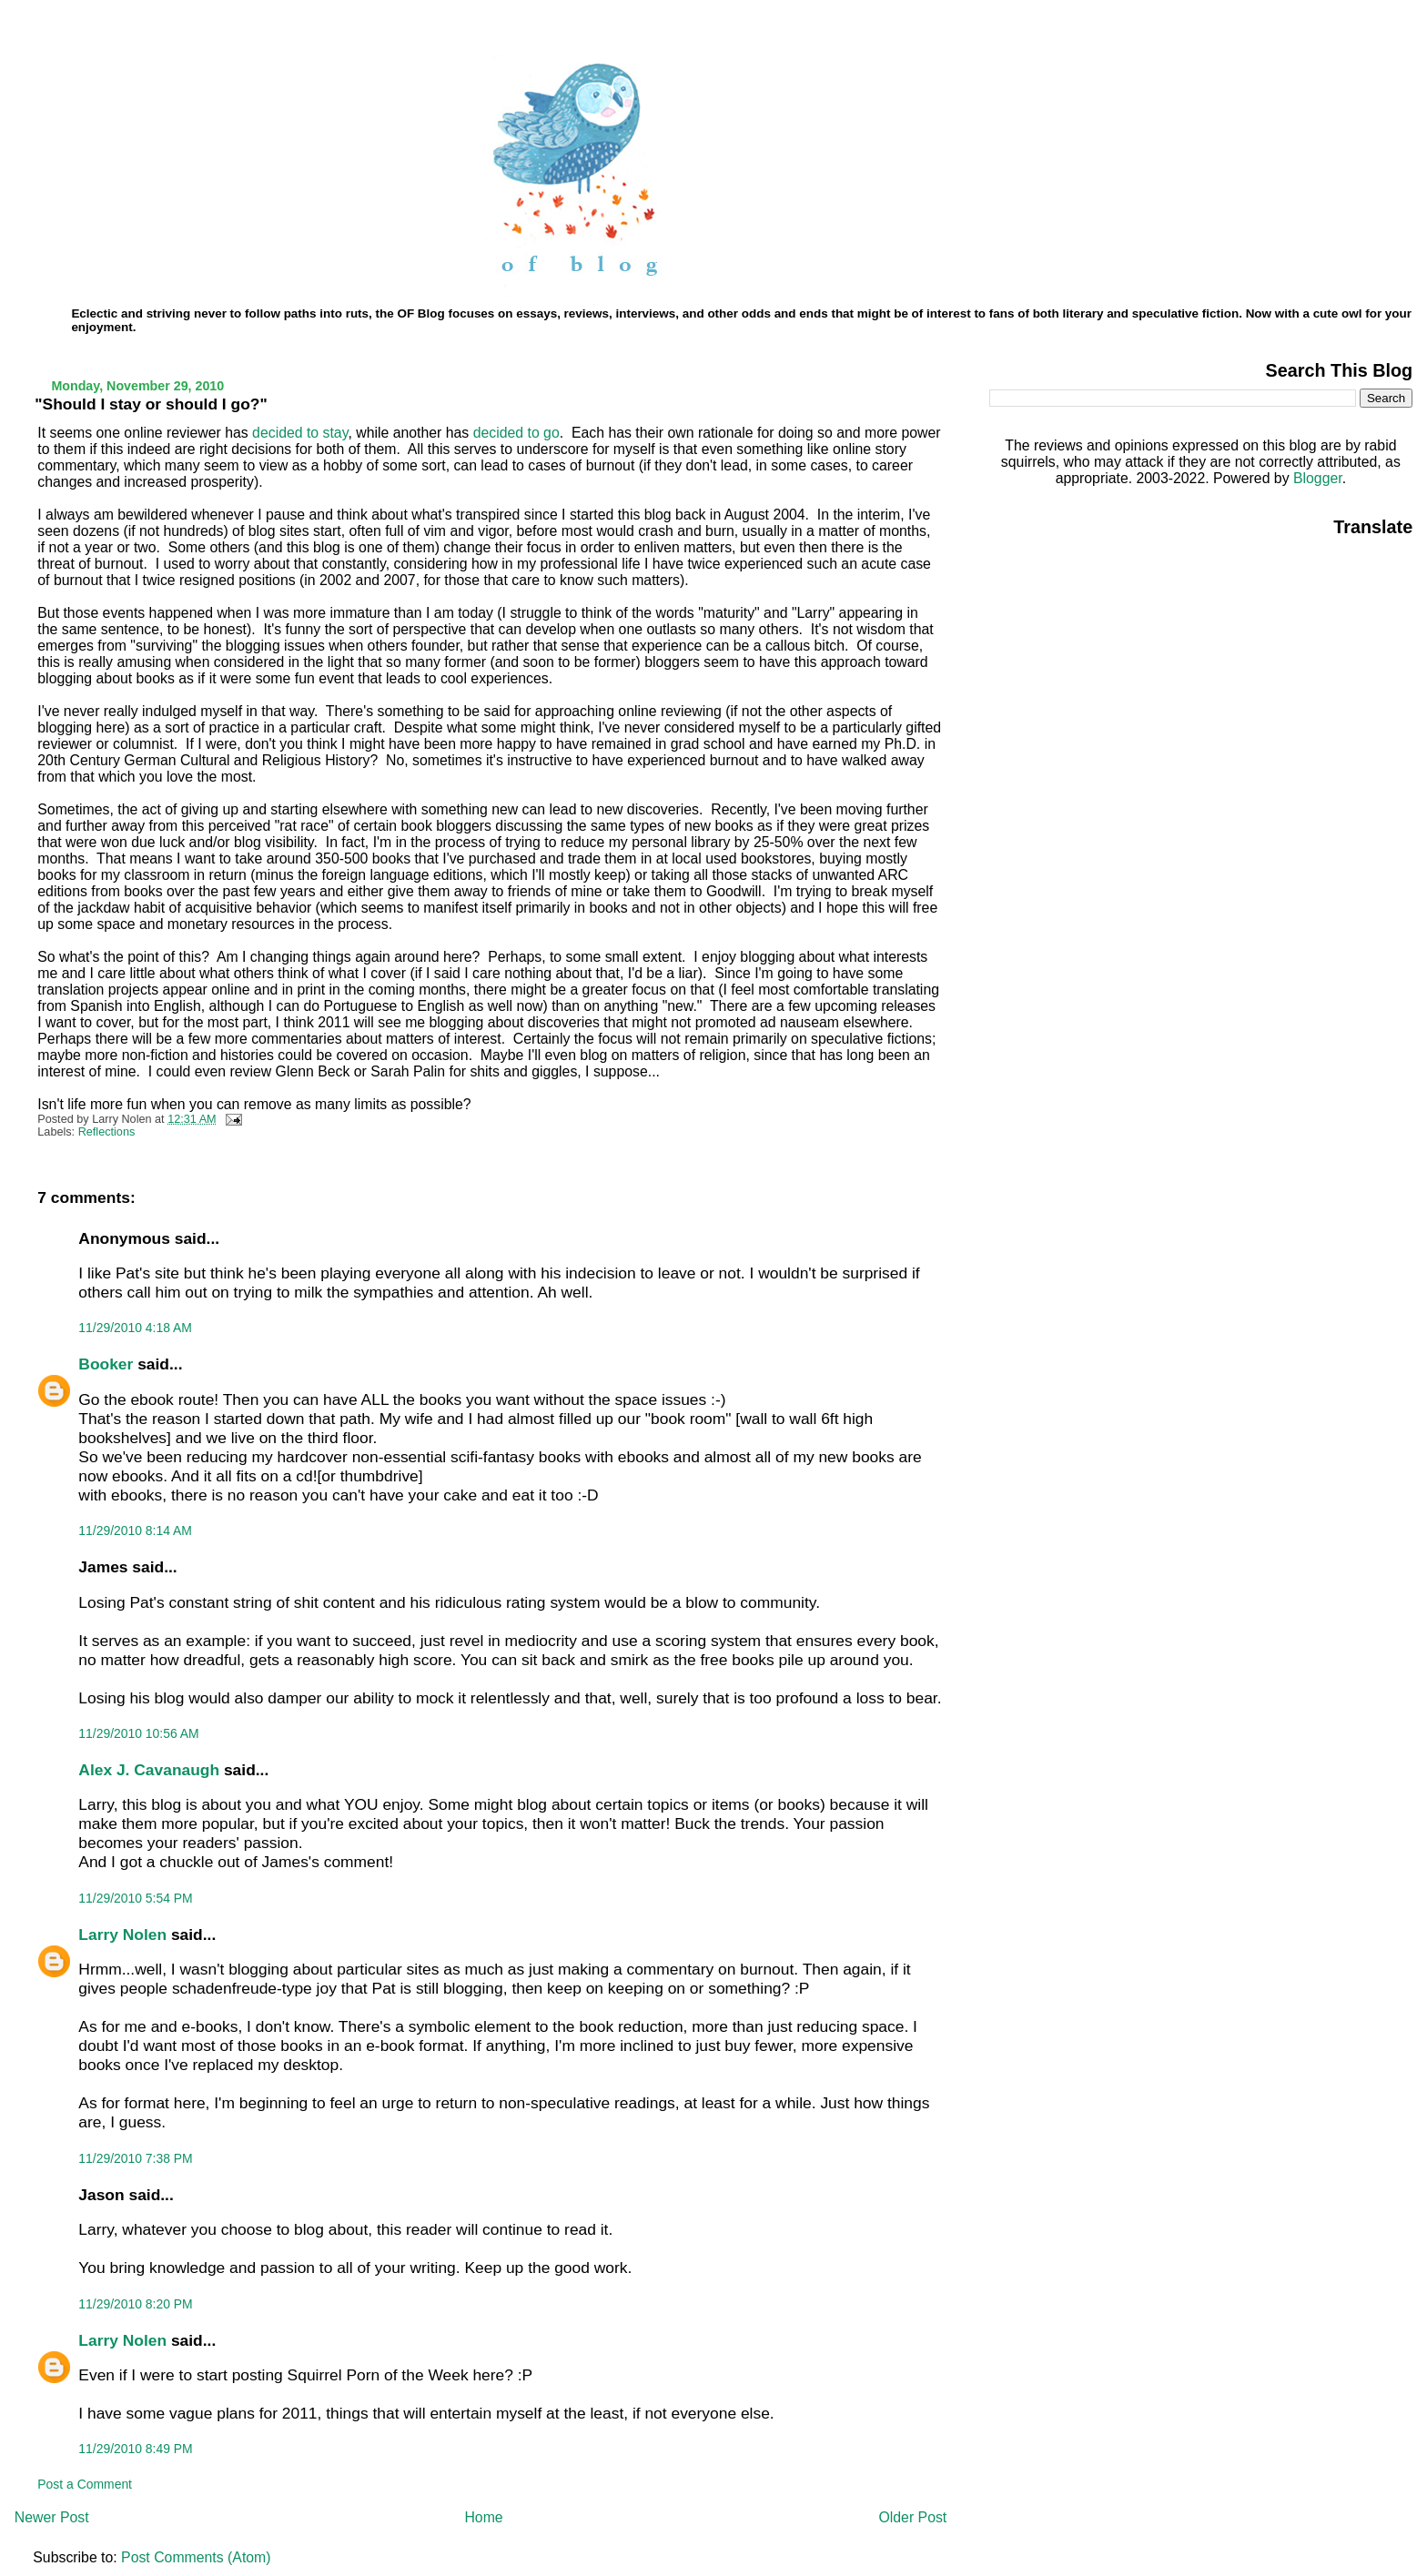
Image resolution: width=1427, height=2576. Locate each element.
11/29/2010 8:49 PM (135, 2448)
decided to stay (300, 432)
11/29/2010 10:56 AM (138, 1733)
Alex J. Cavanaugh (148, 1770)
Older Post (912, 2517)
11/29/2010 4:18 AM (135, 1327)
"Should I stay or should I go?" (151, 404)
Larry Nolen (122, 1934)
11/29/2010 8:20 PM (135, 2304)
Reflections (107, 1132)
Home (483, 2517)
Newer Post (52, 2517)
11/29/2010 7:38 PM (135, 2158)
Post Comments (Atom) (195, 2557)
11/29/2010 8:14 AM (135, 1530)
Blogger (1317, 478)
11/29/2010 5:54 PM (135, 1898)
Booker (105, 1364)
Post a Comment (84, 2484)
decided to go (516, 432)
